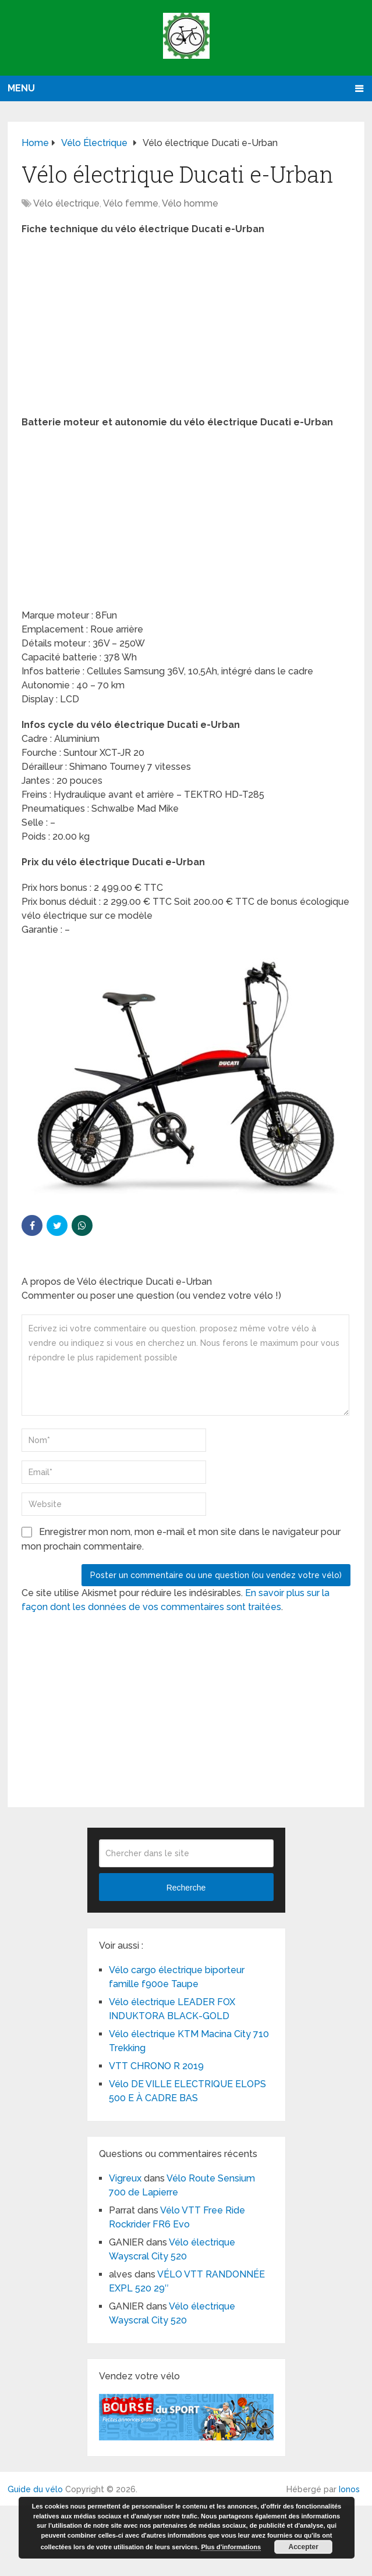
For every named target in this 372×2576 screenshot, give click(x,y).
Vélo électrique (66, 203)
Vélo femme (130, 203)
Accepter (303, 2547)
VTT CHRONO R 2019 (156, 2066)
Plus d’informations (231, 2546)
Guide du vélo (35, 2489)
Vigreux (125, 2178)
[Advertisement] (186, 329)
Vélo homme (190, 203)
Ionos (349, 2489)
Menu (21, 88)
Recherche (186, 1887)
